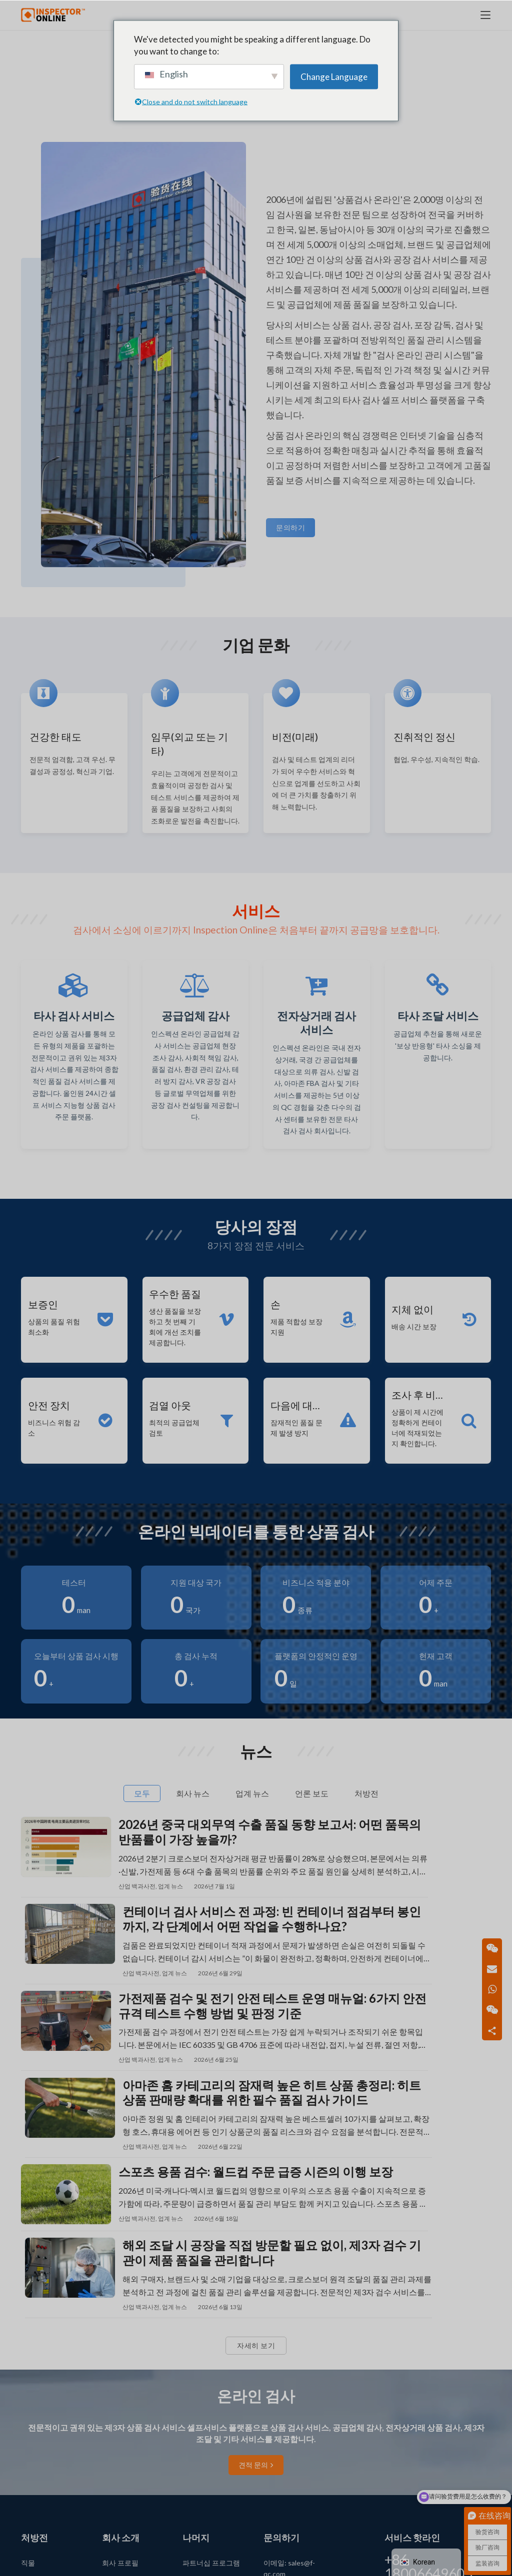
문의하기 (290, 527)
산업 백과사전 (137, 1953)
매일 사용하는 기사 (50, 2413)
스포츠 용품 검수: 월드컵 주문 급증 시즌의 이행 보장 (183, 2079)
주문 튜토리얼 (124, 2476)
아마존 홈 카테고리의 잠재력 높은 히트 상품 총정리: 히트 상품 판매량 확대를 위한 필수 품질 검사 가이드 (426, 1989)
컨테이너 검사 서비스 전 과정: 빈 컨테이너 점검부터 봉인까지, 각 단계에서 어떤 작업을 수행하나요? (426, 1899)
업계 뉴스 (170, 1953)
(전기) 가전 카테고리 (52, 2434)
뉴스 (109, 2434)
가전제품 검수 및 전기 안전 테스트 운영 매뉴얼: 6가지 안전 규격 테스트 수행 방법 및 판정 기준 (183, 1989)
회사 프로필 (120, 2391)
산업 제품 (35, 2455)
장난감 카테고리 (46, 2476)
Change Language (334, 76)
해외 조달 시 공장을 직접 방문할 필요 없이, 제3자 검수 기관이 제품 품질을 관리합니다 (426, 2079)
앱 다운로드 (200, 2413)
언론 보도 (117, 2413)
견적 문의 (256, 2293)
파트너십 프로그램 (211, 2391)
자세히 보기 (256, 2174)
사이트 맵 (197, 2466)
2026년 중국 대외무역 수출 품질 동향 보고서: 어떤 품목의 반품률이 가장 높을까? (182, 1899)
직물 (28, 2391)
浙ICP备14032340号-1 (310, 2561)
